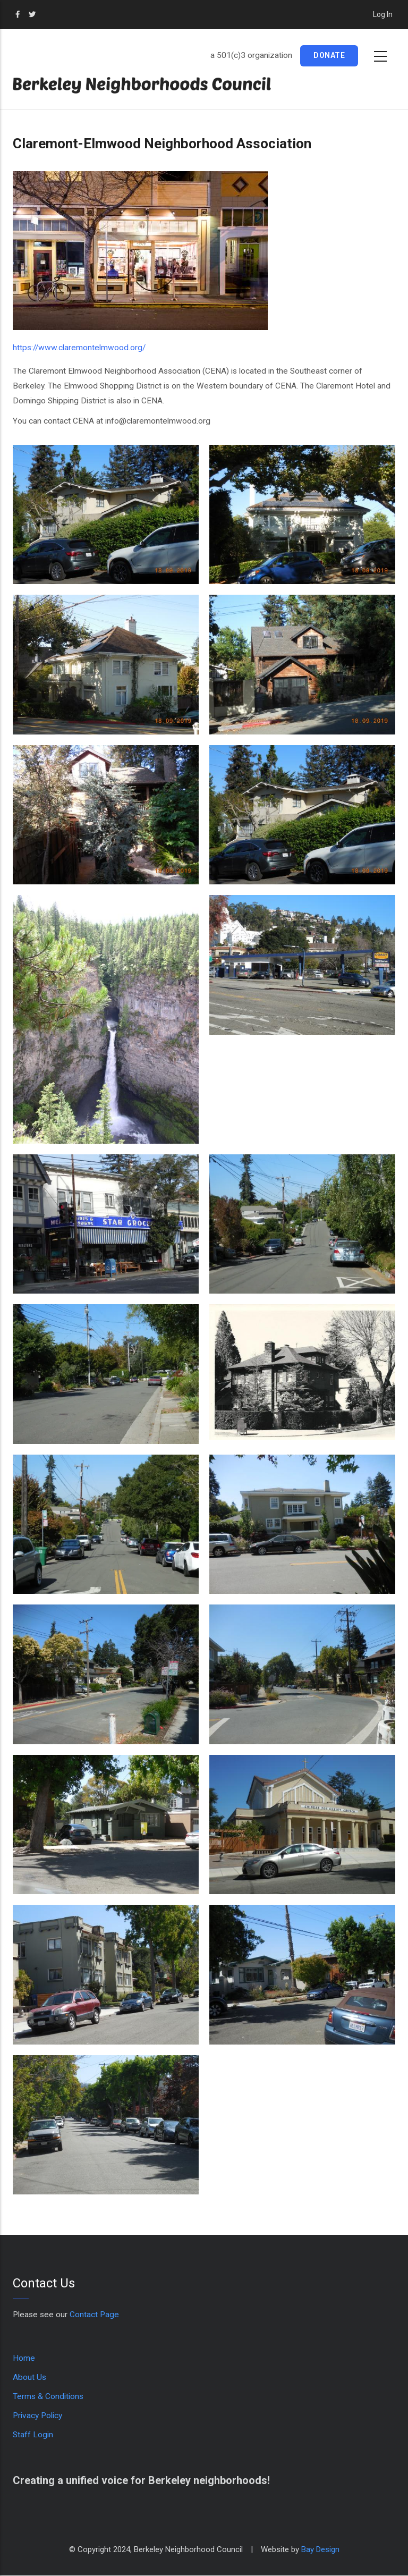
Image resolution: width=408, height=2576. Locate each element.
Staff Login (33, 2434)
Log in (383, 14)
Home (24, 2358)
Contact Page (94, 2314)
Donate (329, 55)
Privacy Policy (37, 2415)
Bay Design (320, 2549)
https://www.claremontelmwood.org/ (79, 347)
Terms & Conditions (48, 2396)
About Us (29, 2377)
